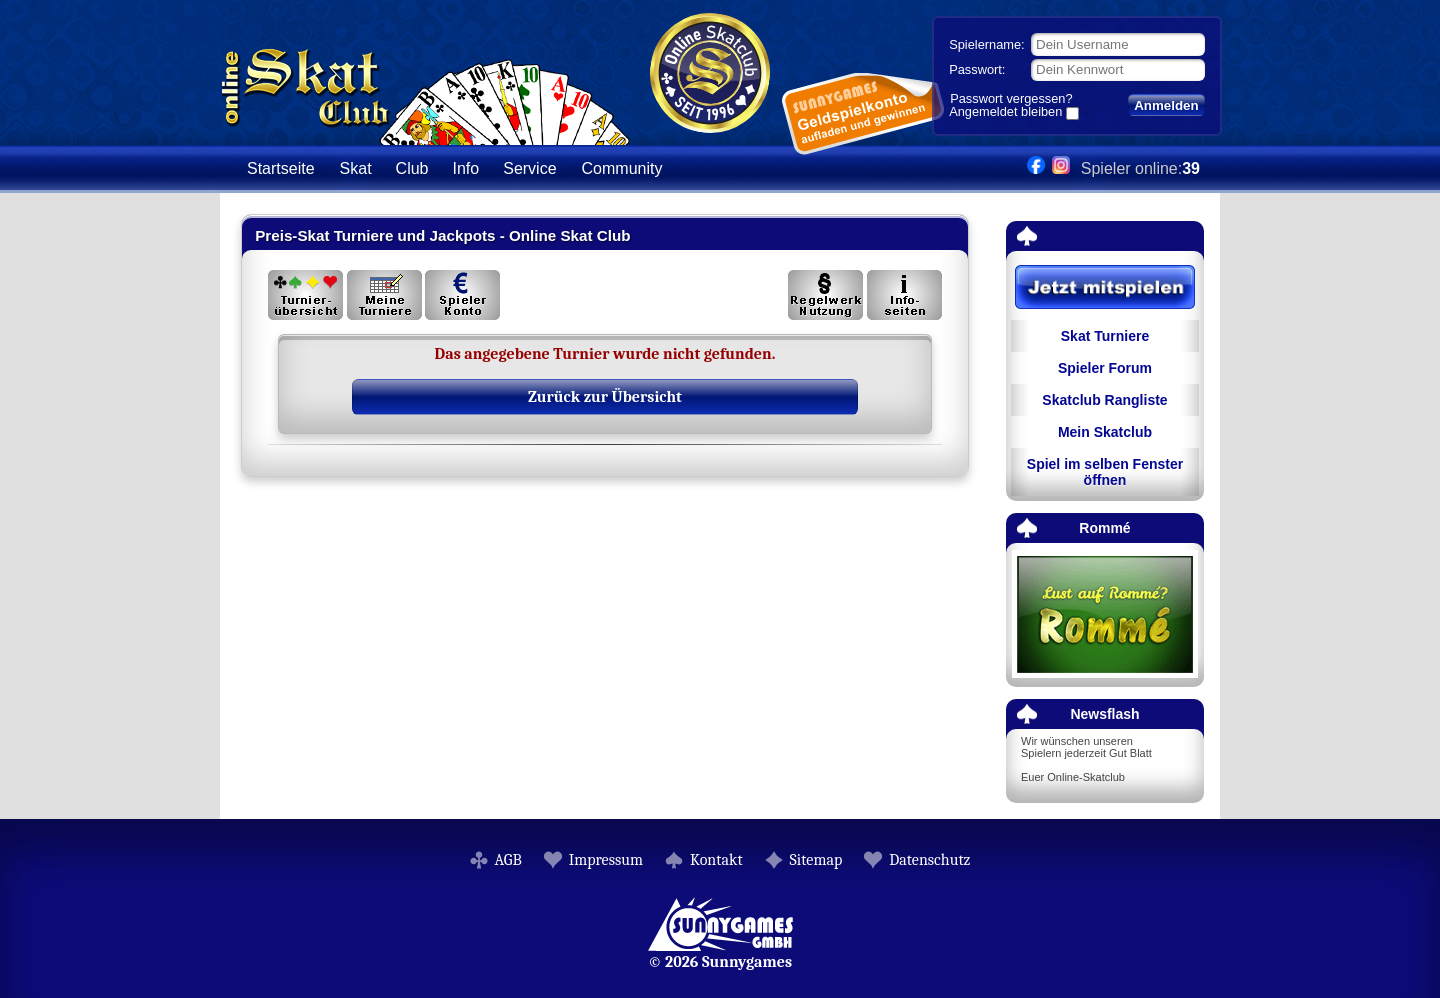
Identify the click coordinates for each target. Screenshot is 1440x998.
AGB (508, 860)
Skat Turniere (1105, 336)
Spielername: (986, 44)
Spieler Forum (1105, 368)
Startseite (281, 168)
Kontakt (716, 860)
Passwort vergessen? (1011, 98)
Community (622, 168)
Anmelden (1166, 105)
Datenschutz (929, 860)
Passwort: (977, 69)
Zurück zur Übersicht (605, 397)
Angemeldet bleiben (1005, 113)
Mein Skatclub (1105, 432)
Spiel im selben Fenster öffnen (1105, 472)
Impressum (606, 860)
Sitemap (816, 860)
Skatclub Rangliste (1104, 400)
